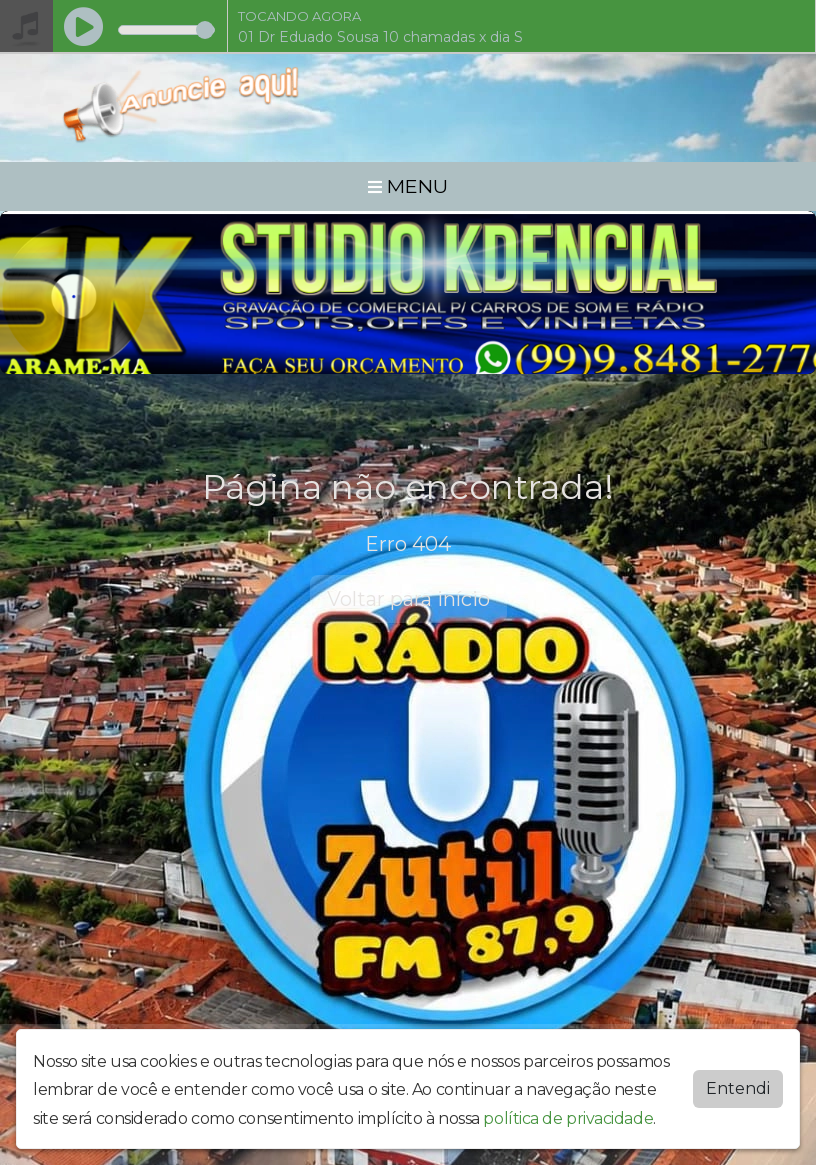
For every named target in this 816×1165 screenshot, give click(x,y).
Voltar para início (408, 599)
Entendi (738, 1087)
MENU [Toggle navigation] (408, 186)
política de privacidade (568, 1118)
